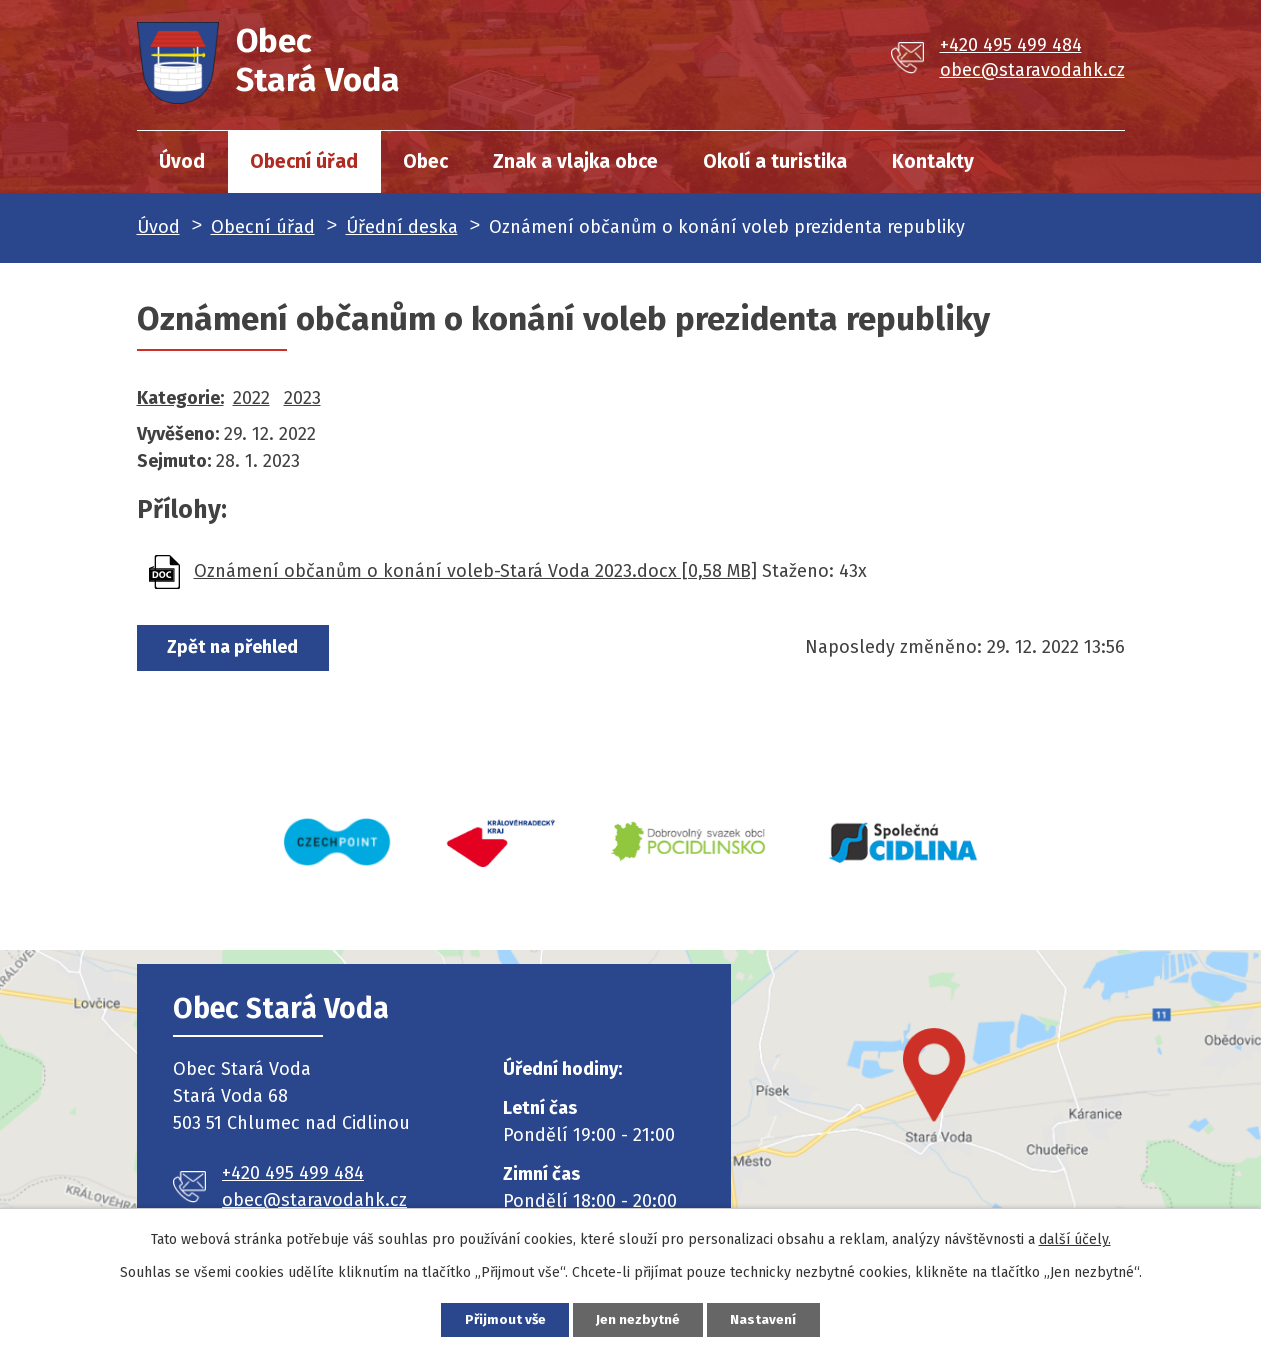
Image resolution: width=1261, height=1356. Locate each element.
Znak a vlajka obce (575, 161)
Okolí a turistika (775, 161)
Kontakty (933, 161)
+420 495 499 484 (1011, 45)
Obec (425, 161)
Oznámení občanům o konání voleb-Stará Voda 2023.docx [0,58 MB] (475, 571)
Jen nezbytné (639, 1318)
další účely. (1075, 1237)
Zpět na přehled (238, 648)
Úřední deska (402, 227)
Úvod (182, 161)
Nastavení (775, 1318)
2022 (251, 398)
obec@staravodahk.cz (1032, 70)
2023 (302, 398)
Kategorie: (180, 398)
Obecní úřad (304, 161)
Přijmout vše (495, 1318)
